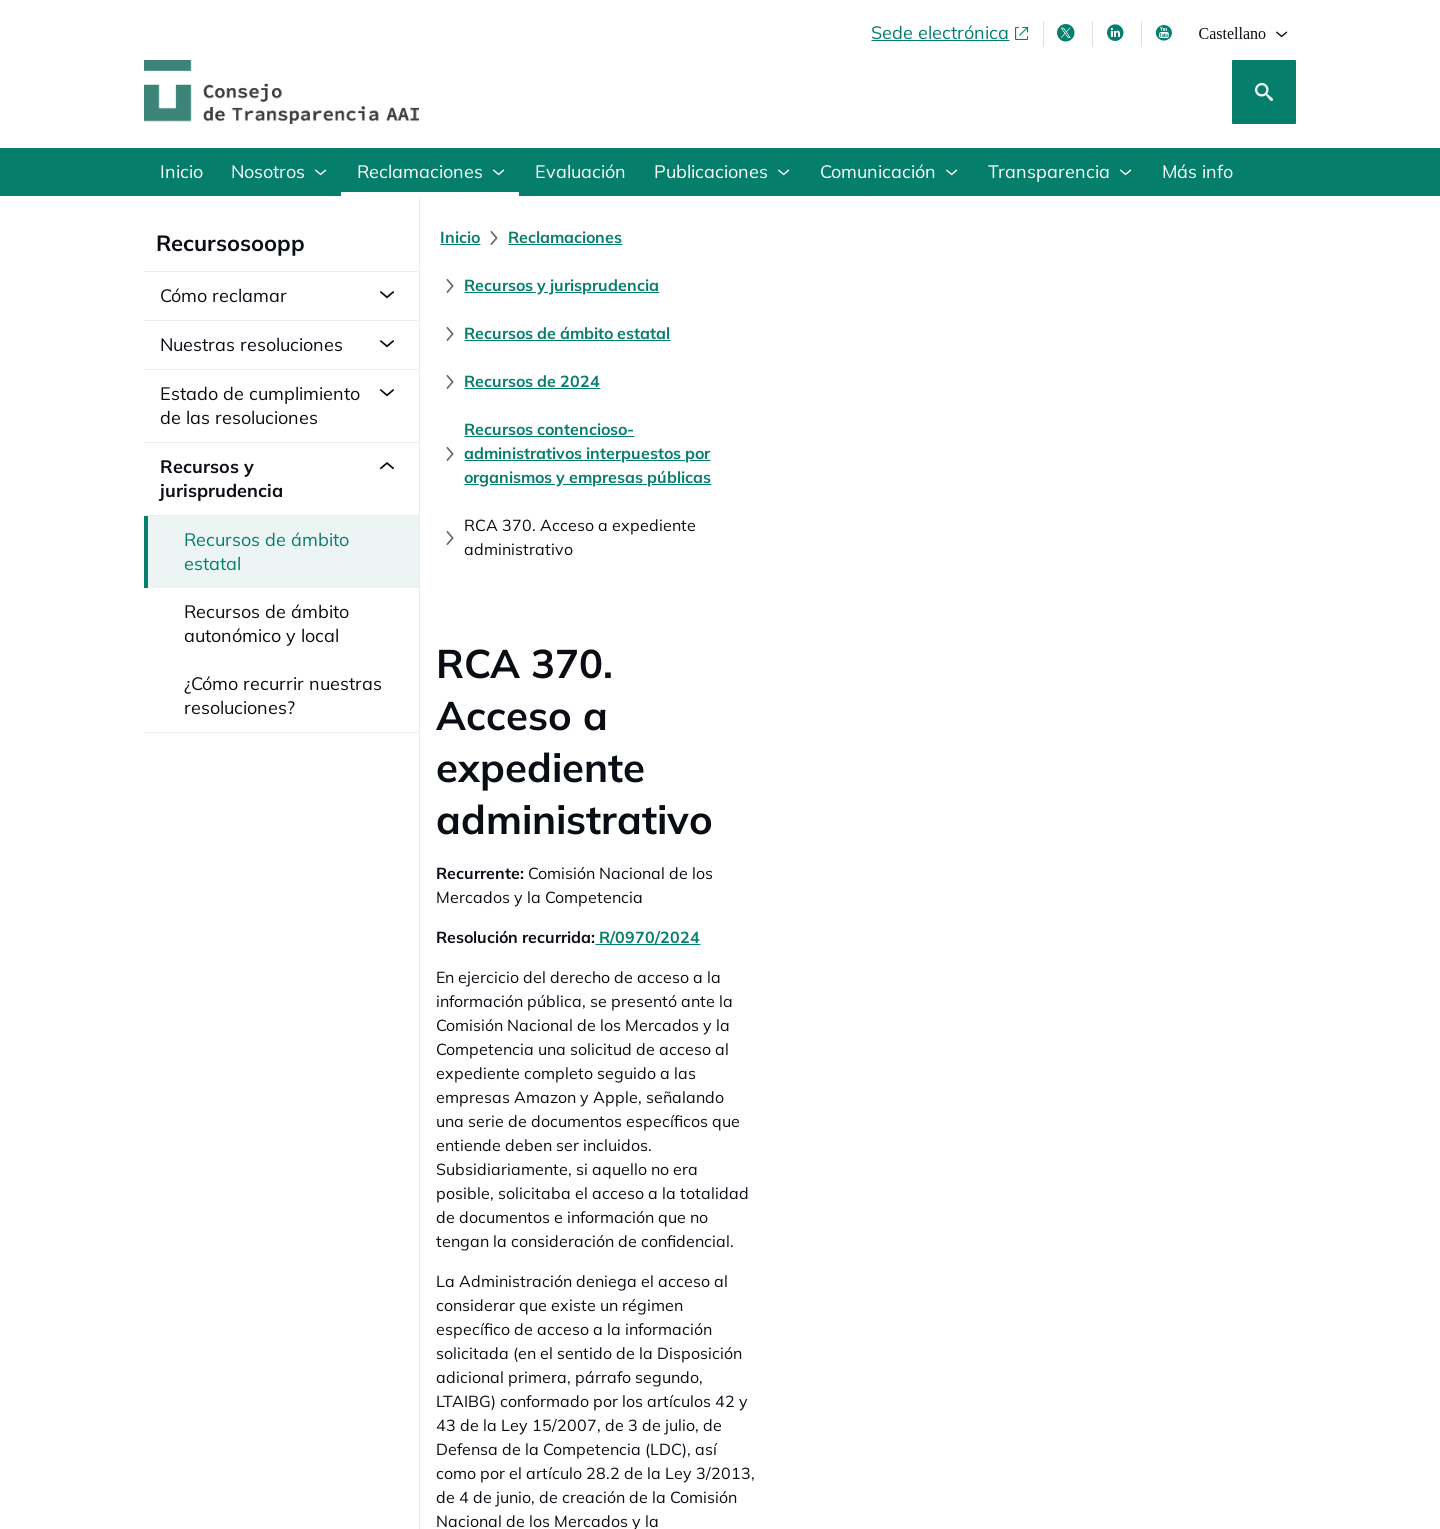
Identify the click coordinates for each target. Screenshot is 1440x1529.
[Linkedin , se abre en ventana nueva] (1117, 33)
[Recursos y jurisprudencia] (755, 237)
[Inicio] (468, 237)
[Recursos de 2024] (1183, 237)
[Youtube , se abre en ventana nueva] (1166, 33)
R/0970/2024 (655, 593)
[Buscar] (1264, 92)
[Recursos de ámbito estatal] (984, 237)
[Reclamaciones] (573, 237)
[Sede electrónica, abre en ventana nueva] (951, 33)
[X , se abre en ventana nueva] (1068, 33)
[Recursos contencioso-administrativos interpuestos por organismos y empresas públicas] (805, 285)
